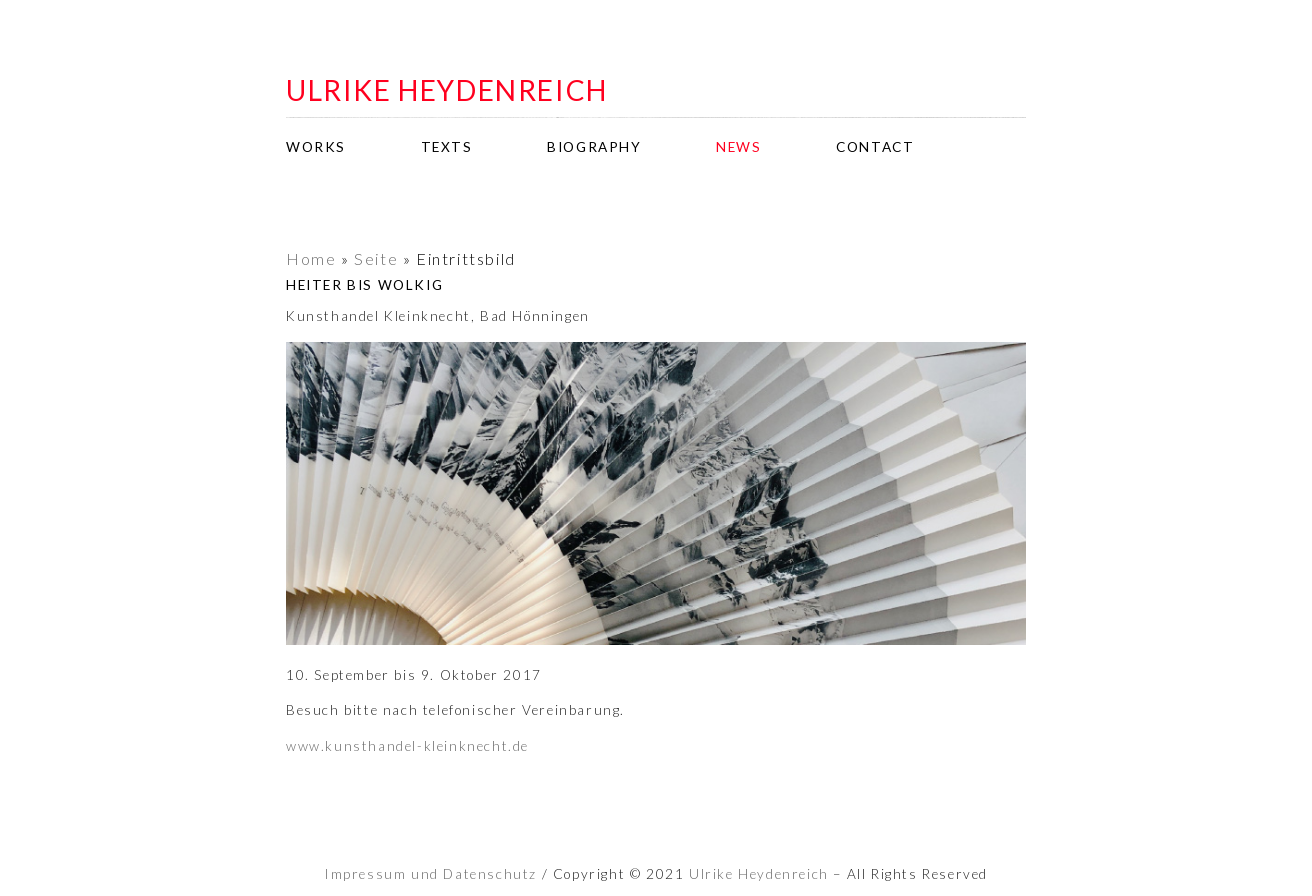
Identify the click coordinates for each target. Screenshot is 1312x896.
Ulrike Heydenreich (759, 874)
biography (594, 147)
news (738, 147)
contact (875, 147)
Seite (376, 258)
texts (447, 147)
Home (311, 258)
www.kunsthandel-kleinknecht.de (407, 746)
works (316, 147)
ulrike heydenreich (447, 90)
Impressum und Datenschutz (430, 874)
